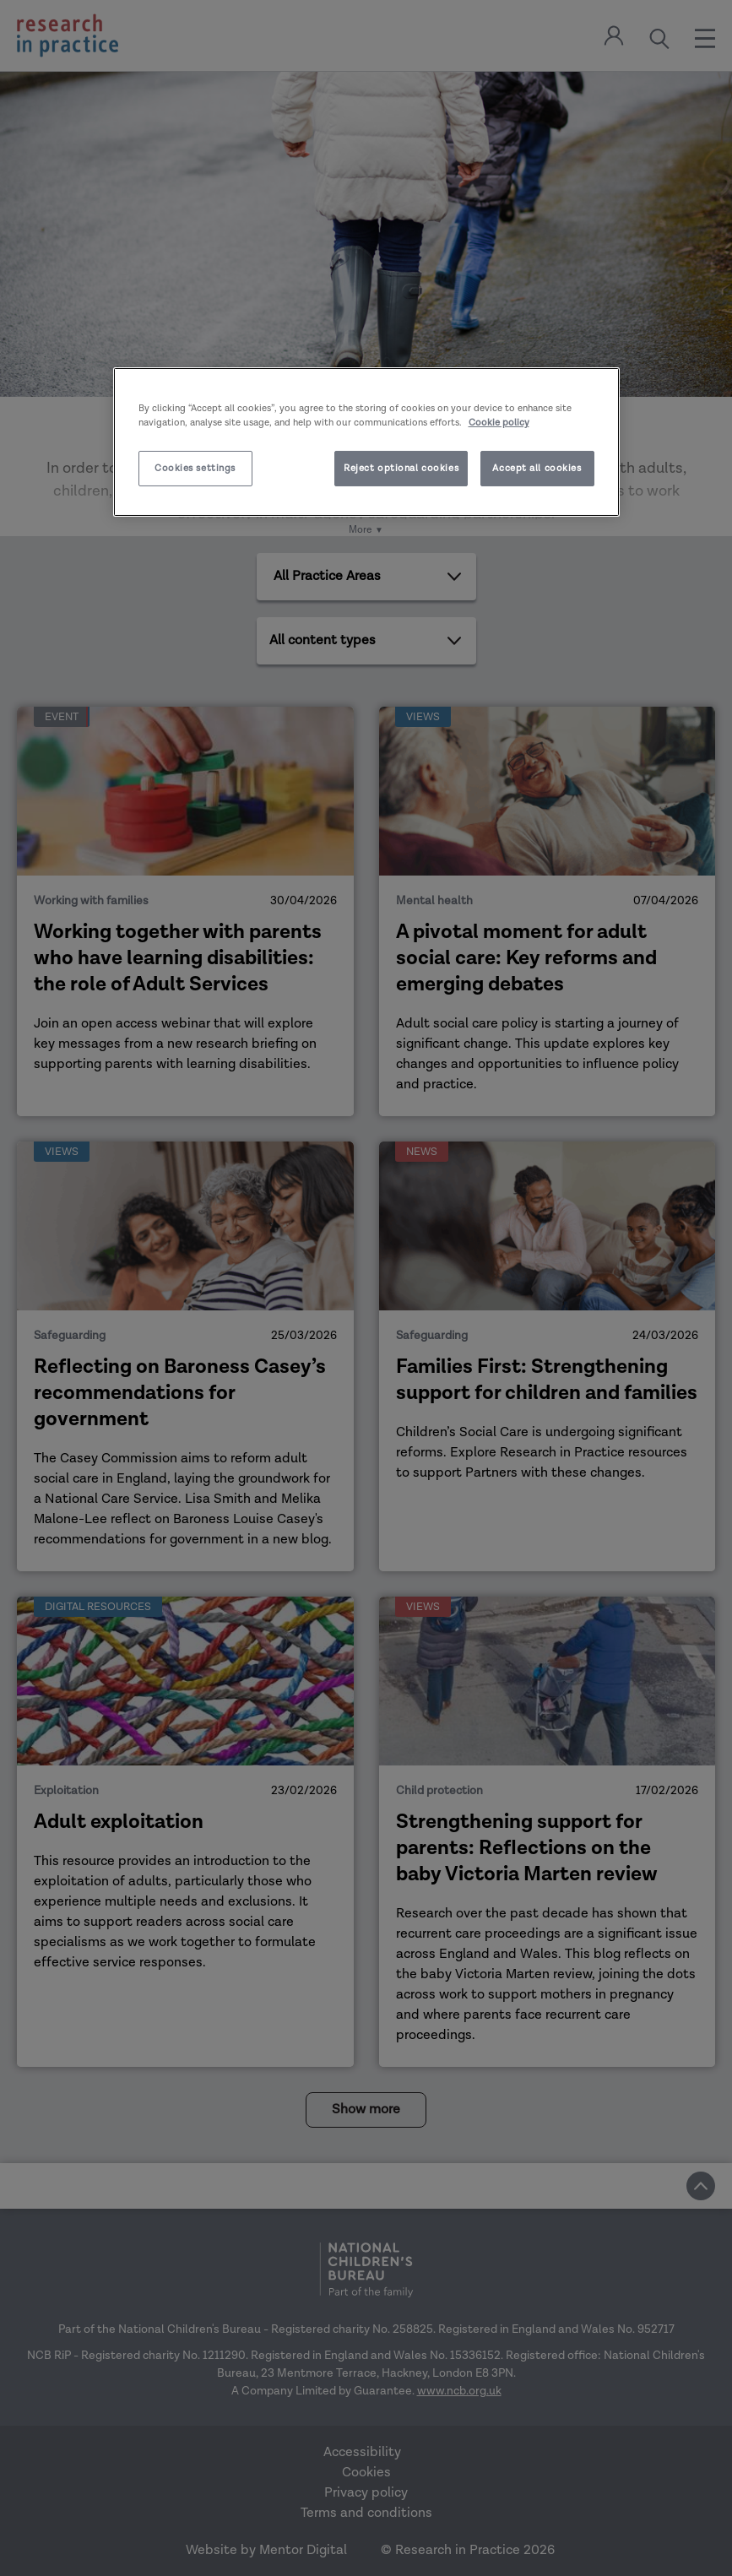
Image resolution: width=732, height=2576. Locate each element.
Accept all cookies (536, 468)
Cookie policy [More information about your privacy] (499, 422)
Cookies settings (195, 468)
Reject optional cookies (401, 468)
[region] (366, 442)
